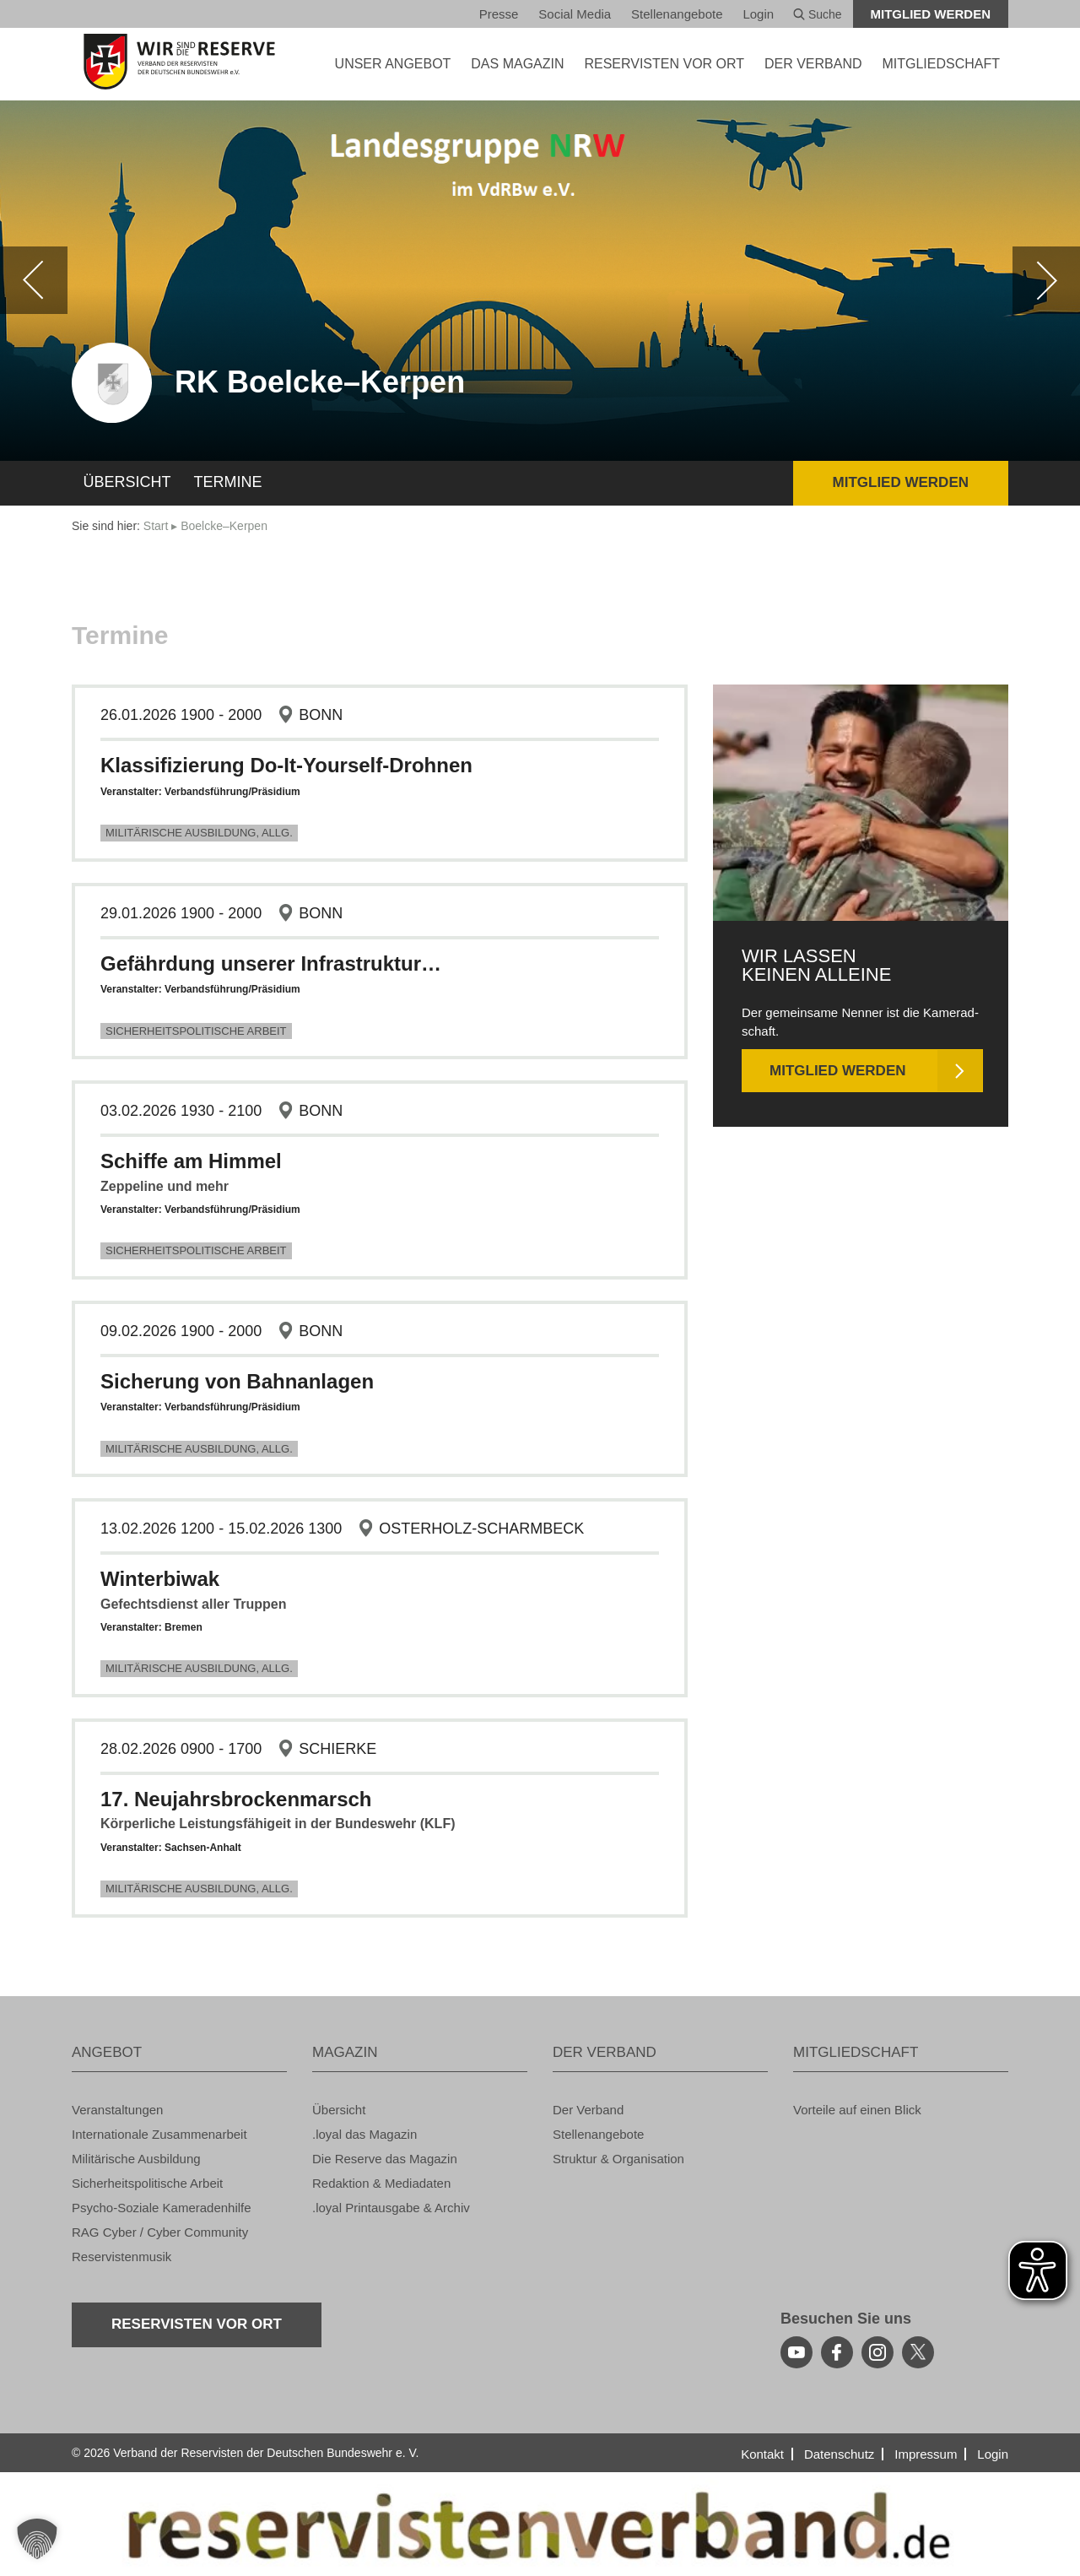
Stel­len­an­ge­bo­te (676, 14)
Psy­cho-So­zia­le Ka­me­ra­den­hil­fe (161, 2207)
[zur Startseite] (179, 61)
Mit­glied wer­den (931, 14)
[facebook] (837, 2352)
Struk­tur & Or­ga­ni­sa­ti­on (618, 2158)
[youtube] (796, 2352)
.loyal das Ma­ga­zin (364, 2134)
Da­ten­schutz (839, 2454)
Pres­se (499, 14)
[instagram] (877, 2352)
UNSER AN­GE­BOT (393, 64)
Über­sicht (127, 482)
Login (758, 14)
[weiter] (1046, 280)
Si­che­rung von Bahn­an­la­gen (237, 1381)
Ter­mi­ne (228, 482)
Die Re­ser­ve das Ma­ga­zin (384, 2158)
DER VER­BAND (813, 64)
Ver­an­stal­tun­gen (117, 2109)
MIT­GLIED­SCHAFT (941, 64)
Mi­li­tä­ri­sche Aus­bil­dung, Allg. (199, 832)
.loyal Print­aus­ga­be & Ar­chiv (391, 2207)
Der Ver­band (588, 2109)
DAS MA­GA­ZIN (517, 64)
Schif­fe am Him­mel (191, 1161)
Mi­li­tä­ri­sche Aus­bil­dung (136, 2158)
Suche (817, 14)
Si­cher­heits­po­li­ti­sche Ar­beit (196, 1031)
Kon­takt (762, 2454)
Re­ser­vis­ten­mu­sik (121, 2256)
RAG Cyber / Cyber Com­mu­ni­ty (160, 2232)
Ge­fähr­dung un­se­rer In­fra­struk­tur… (270, 963)
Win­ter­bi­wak (159, 1578)
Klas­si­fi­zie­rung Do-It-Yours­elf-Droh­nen (286, 765)
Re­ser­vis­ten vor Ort (664, 64)
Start (156, 526)
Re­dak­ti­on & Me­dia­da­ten (381, 2183)
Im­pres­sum (925, 2454)
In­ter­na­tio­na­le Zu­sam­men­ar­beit (159, 2134)
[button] (37, 2539)
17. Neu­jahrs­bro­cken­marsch (235, 1799)
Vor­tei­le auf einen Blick (857, 2109)
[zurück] (34, 280)
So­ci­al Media (574, 14)
